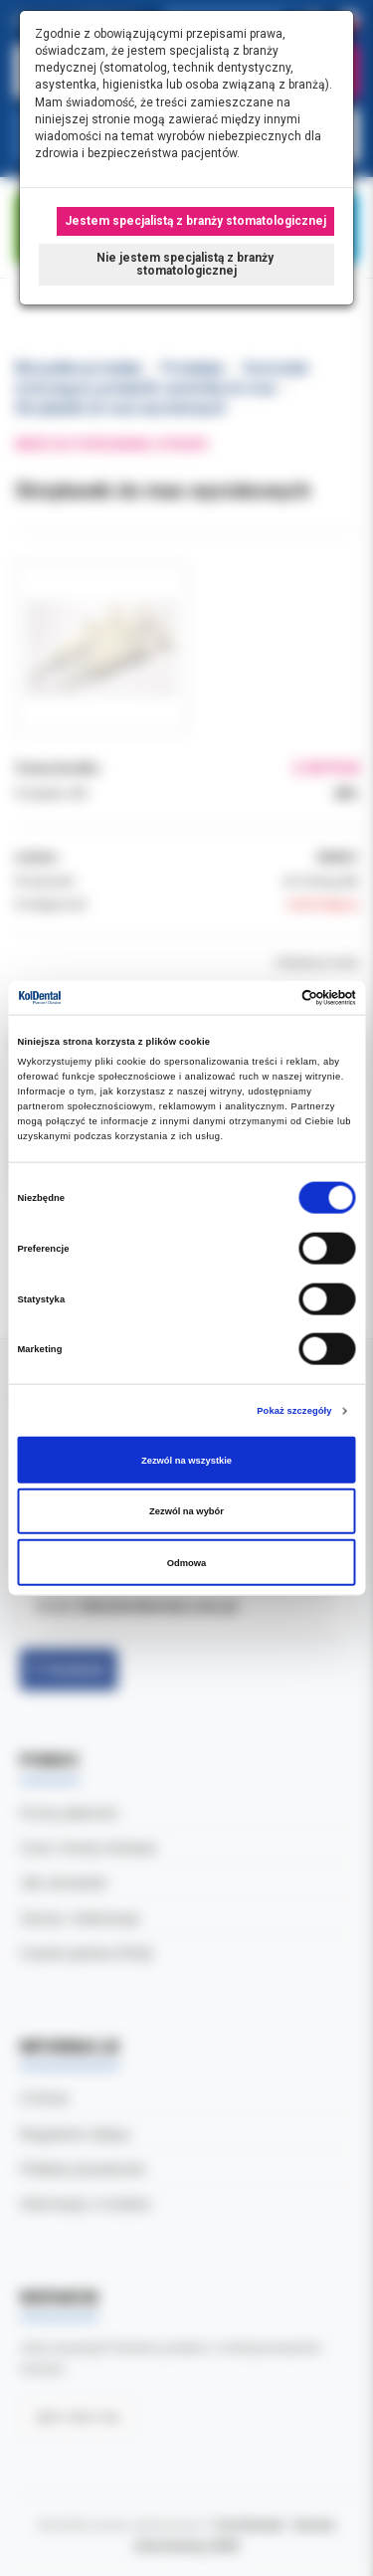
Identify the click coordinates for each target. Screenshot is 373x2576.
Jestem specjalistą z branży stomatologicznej (195, 221)
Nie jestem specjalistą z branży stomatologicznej (186, 264)
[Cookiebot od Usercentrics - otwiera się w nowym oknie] (270, 998)
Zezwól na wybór (186, 1511)
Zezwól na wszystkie (186, 1460)
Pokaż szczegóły (294, 1411)
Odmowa (187, 1562)
